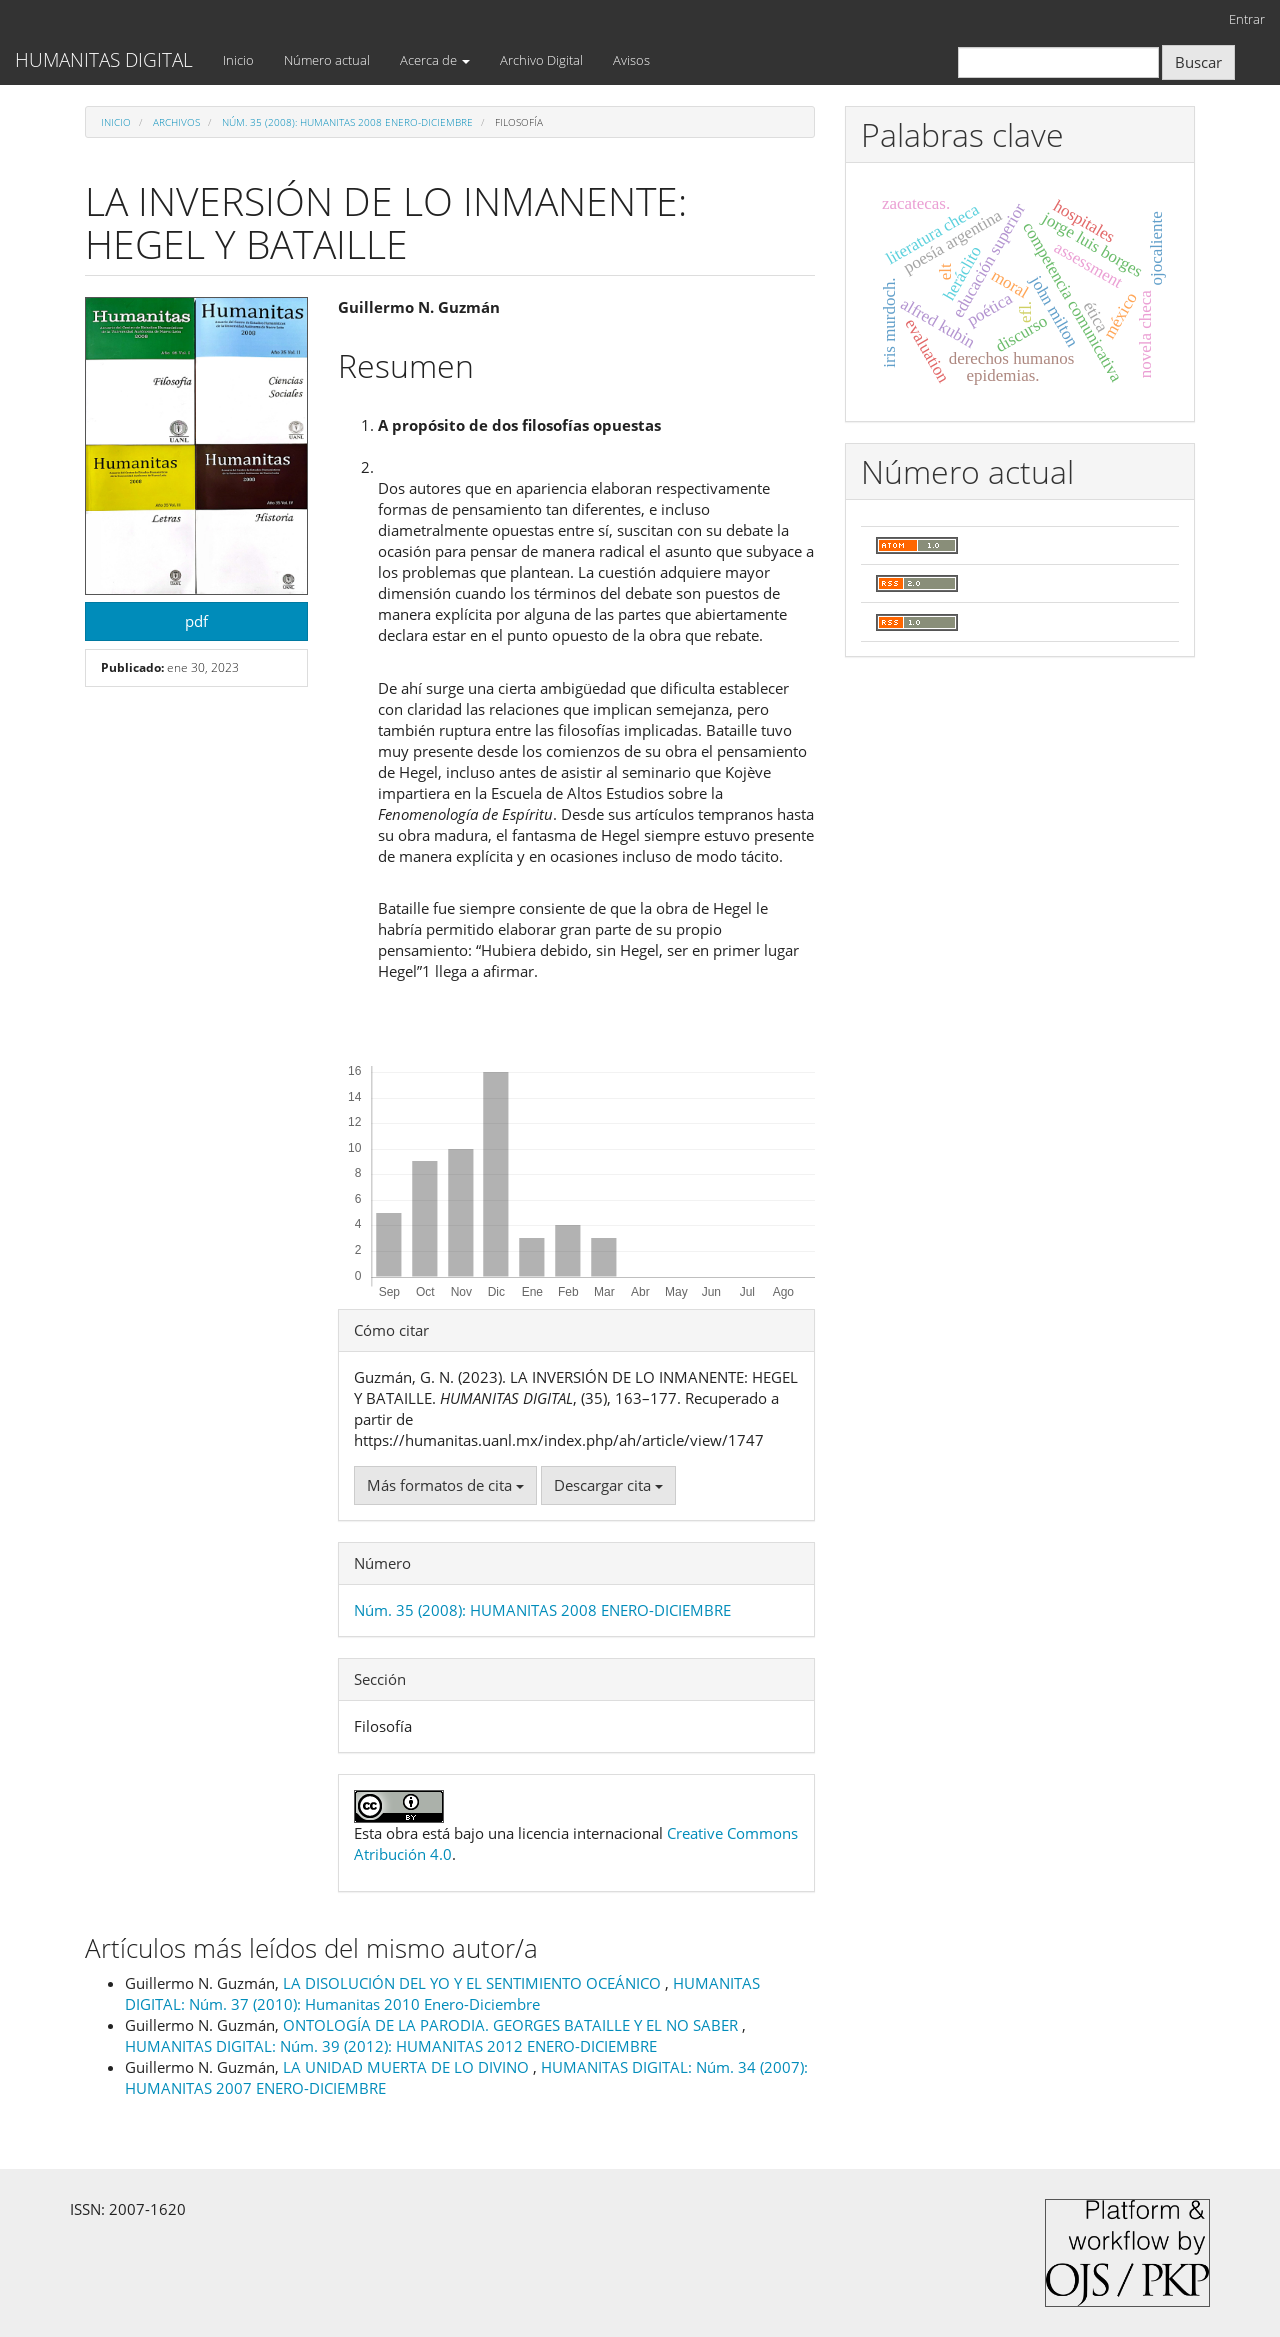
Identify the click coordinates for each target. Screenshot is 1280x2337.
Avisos (631, 60)
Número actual (327, 60)
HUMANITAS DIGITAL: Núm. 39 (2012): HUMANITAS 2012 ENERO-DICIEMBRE (391, 2046)
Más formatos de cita (445, 1485)
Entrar (1247, 19)
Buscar (1198, 62)
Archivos (176, 122)
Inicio (238, 60)
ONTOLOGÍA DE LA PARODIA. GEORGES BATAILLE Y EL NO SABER (512, 2025)
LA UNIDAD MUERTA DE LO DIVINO (408, 2067)
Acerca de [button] (435, 60)
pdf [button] (196, 621)
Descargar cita (608, 1485)
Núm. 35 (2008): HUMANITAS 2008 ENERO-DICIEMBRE (347, 122)
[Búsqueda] (1058, 62)
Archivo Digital (541, 60)
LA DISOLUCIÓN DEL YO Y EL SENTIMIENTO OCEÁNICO (474, 1983)
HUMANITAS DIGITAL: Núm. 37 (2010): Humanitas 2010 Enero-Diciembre (442, 1993)
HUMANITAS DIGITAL (104, 60)
